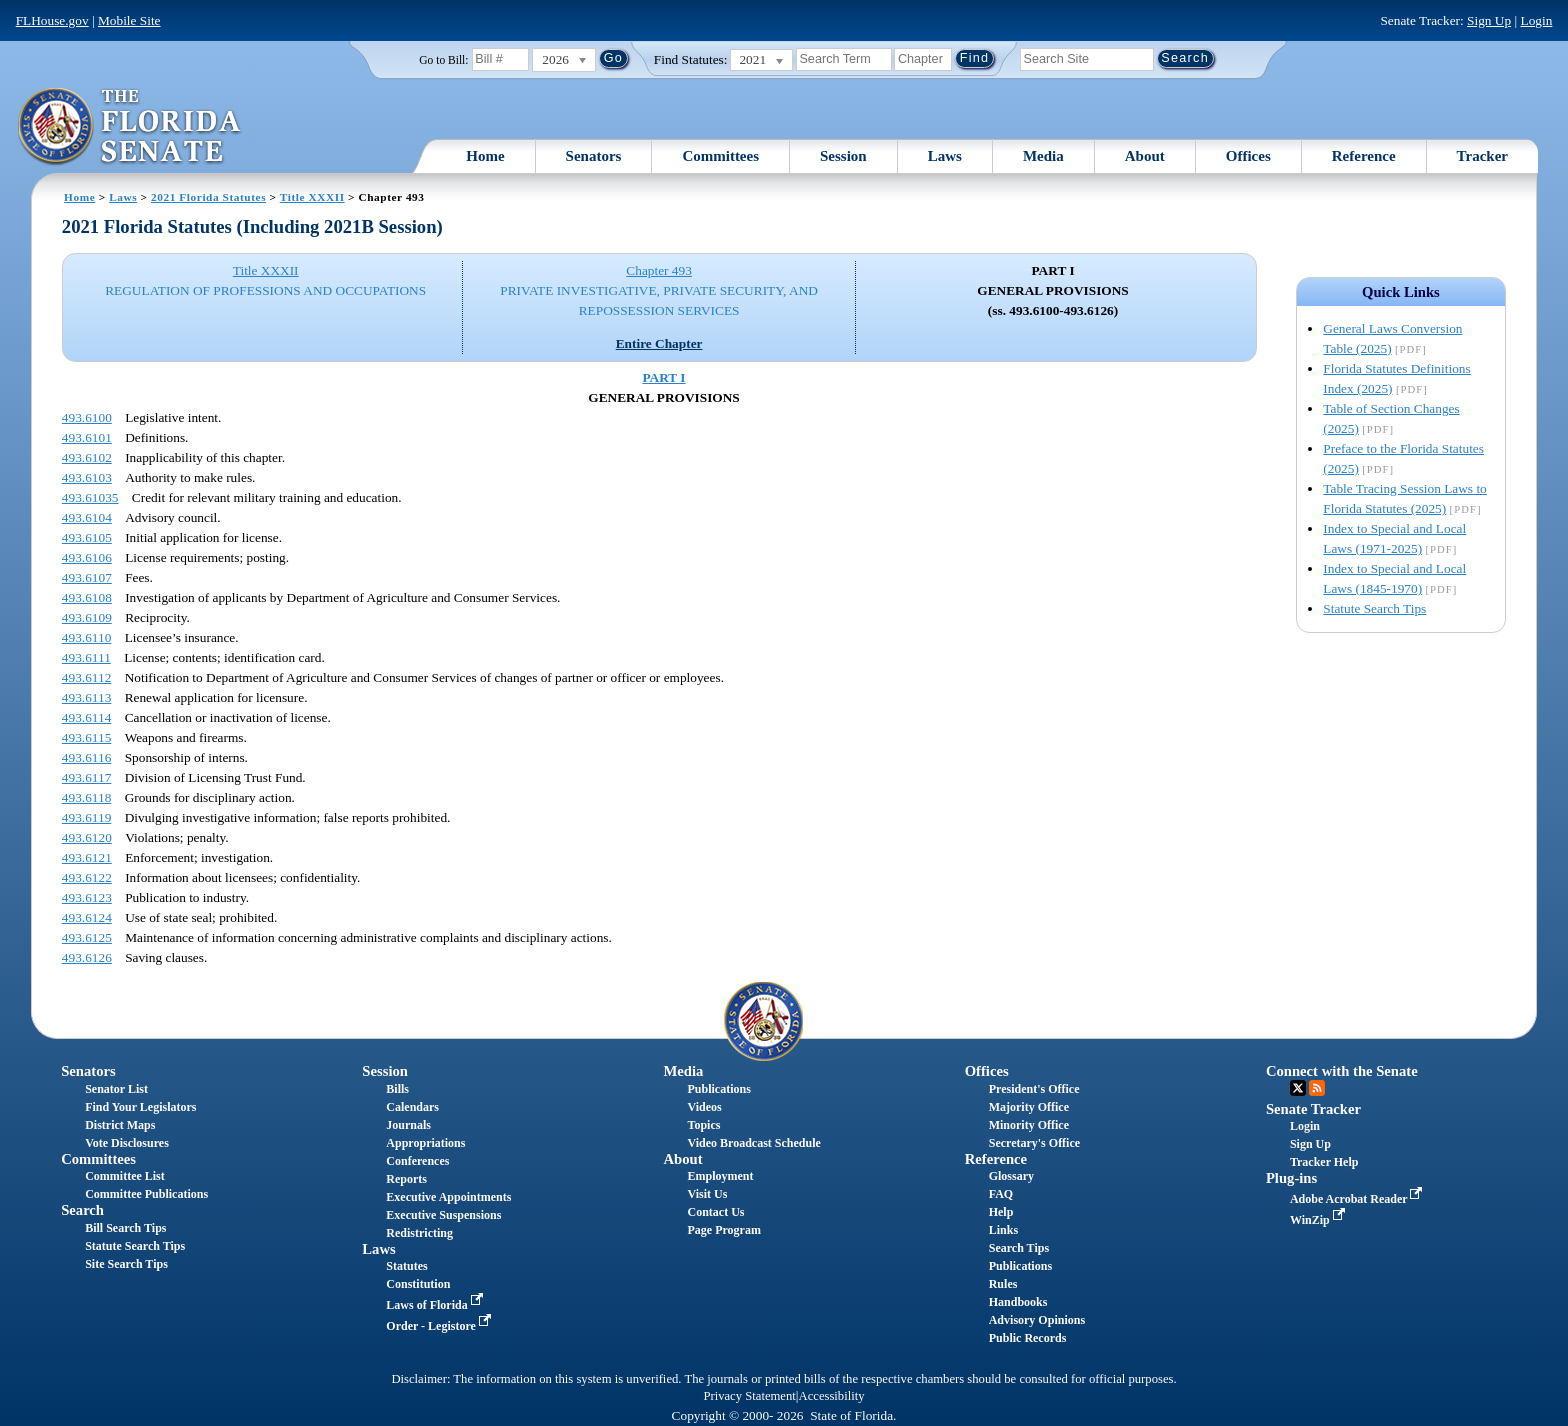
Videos (705, 1107)
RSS (1317, 1088)
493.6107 (87, 577)
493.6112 (87, 677)
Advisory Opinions (1037, 1320)
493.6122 (87, 877)
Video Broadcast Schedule (754, 1143)
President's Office (1034, 1089)
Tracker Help (1324, 1162)
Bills (397, 1089)
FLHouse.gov (52, 20)
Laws (945, 156)
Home (485, 156)
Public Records (1028, 1338)
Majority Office (1029, 1107)
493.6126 (87, 957)
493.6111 (86, 657)
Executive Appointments (448, 1197)
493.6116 (87, 757)
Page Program (724, 1230)
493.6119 (87, 817)
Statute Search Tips (1374, 608)
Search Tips (1019, 1248)
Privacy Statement (749, 1396)
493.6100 (87, 417)
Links (1003, 1230)
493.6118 (87, 797)
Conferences (417, 1161)
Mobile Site (129, 20)
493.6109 (87, 617)
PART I (663, 377)
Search (82, 1210)
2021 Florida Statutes (208, 197)
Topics (704, 1125)
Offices (1248, 156)
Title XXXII (312, 197)
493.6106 (87, 557)
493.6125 (87, 937)
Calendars (412, 1107)
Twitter (1298, 1088)
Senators (594, 156)
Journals (408, 1125)
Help (1001, 1212)
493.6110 (87, 637)
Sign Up (1489, 20)
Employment (721, 1176)
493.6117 (87, 777)
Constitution (418, 1284)
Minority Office (1029, 1125)
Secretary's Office (1034, 1143)
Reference (1364, 156)
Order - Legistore (440, 1326)
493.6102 (87, 457)
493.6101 (87, 437)
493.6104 (87, 517)
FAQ (1001, 1194)
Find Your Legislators (140, 1107)
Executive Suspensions (443, 1215)
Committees (720, 156)
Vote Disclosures (127, 1143)
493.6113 (87, 697)
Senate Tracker (1313, 1109)
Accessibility (832, 1396)
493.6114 (87, 717)
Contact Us (716, 1212)
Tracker (1482, 156)
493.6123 (87, 897)
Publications (719, 1089)
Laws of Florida (436, 1305)
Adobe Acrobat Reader (1358, 1199)
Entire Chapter (659, 343)
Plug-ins (1291, 1178)
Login (1536, 20)
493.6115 (87, 737)
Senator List (116, 1089)
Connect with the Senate (1342, 1071)
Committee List (125, 1176)
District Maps (120, 1125)
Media (1043, 156)
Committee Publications (146, 1194)
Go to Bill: (443, 60)
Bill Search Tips (125, 1228)
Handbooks (1018, 1302)
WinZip (1319, 1220)
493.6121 (87, 857)
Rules (1003, 1284)
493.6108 (87, 597)
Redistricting (419, 1233)
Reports (406, 1179)
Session (843, 156)
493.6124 (87, 917)
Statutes (406, 1266)
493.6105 (87, 537)
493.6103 (87, 477)
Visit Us (708, 1194)
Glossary (1011, 1176)
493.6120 (87, 837)
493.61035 (90, 497)
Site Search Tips (126, 1264)
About (1145, 156)
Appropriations (425, 1143)
